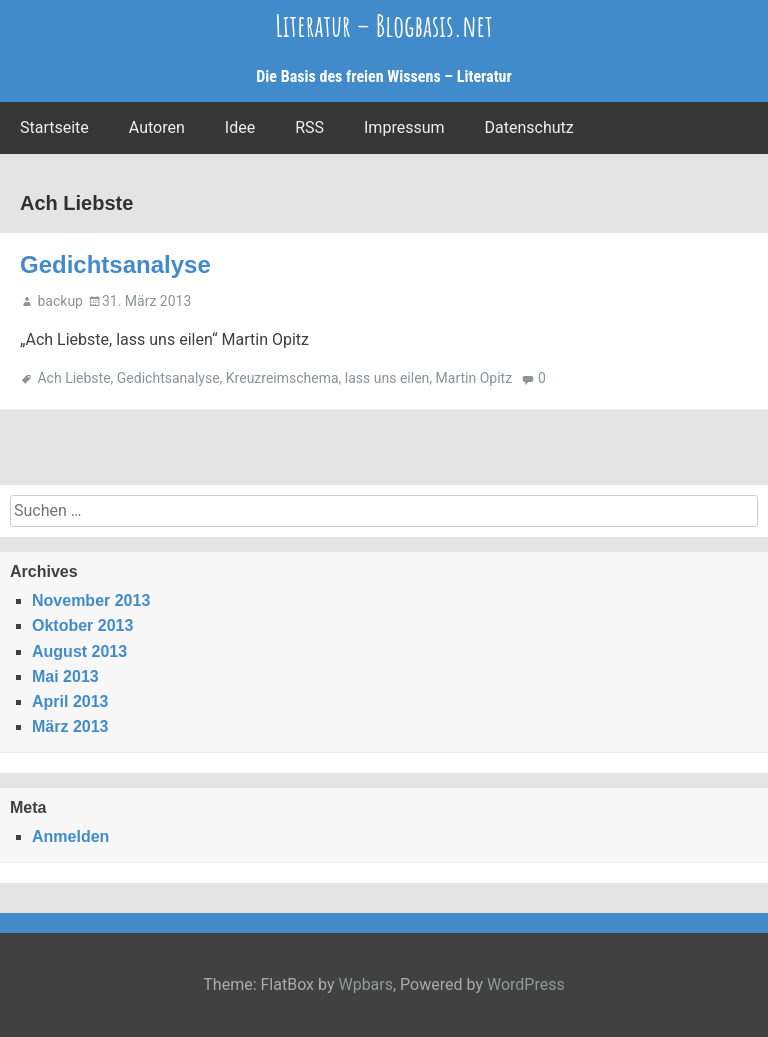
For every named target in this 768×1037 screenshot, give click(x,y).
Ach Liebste (73, 378)
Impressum (404, 127)
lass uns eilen (387, 378)
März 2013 (70, 726)
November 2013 (91, 600)
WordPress (526, 984)
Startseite (54, 127)
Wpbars (365, 984)
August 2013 (79, 651)
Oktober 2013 (82, 625)
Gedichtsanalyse (115, 264)
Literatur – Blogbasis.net (384, 25)
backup (59, 301)
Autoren (157, 127)
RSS (309, 127)
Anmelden (70, 836)
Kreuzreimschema (282, 378)
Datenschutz (529, 127)
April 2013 (70, 701)
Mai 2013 (65, 676)
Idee (240, 127)
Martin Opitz (474, 378)
